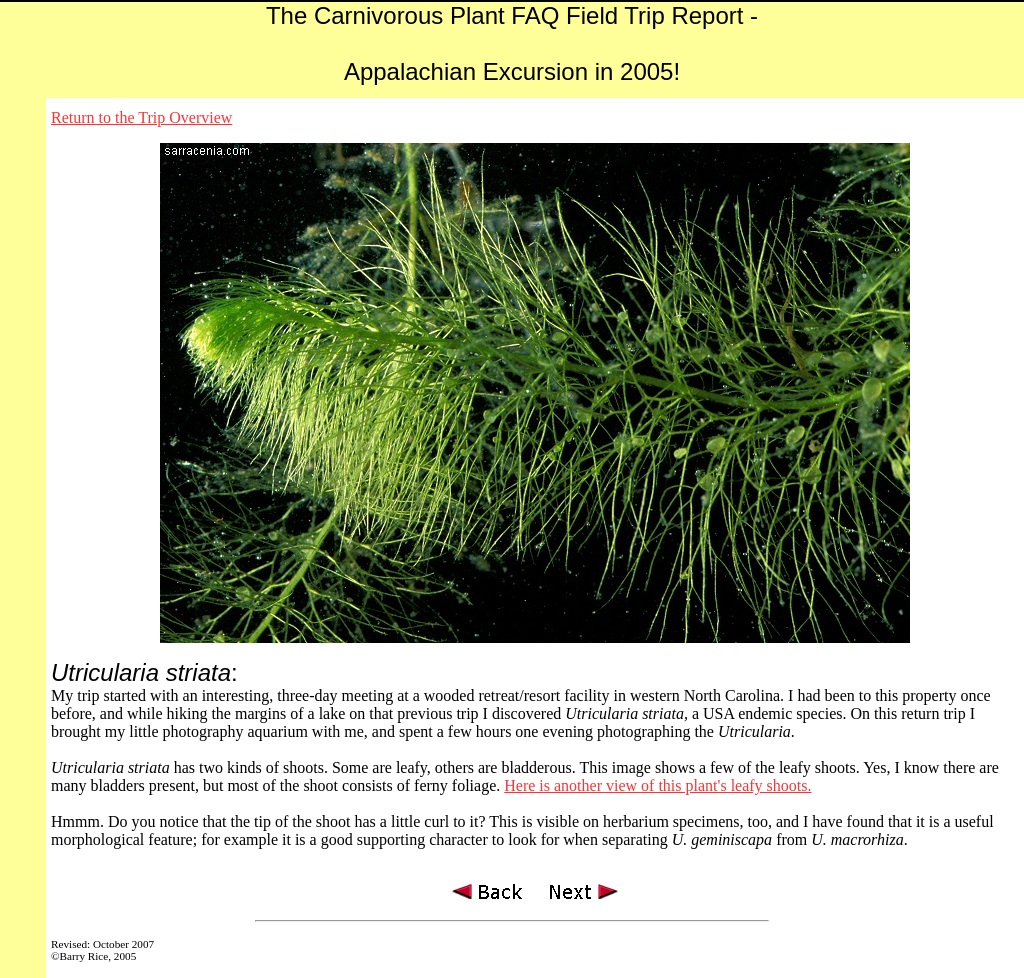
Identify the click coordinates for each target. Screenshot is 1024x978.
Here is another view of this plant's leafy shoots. (657, 785)
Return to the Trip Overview (141, 117)
